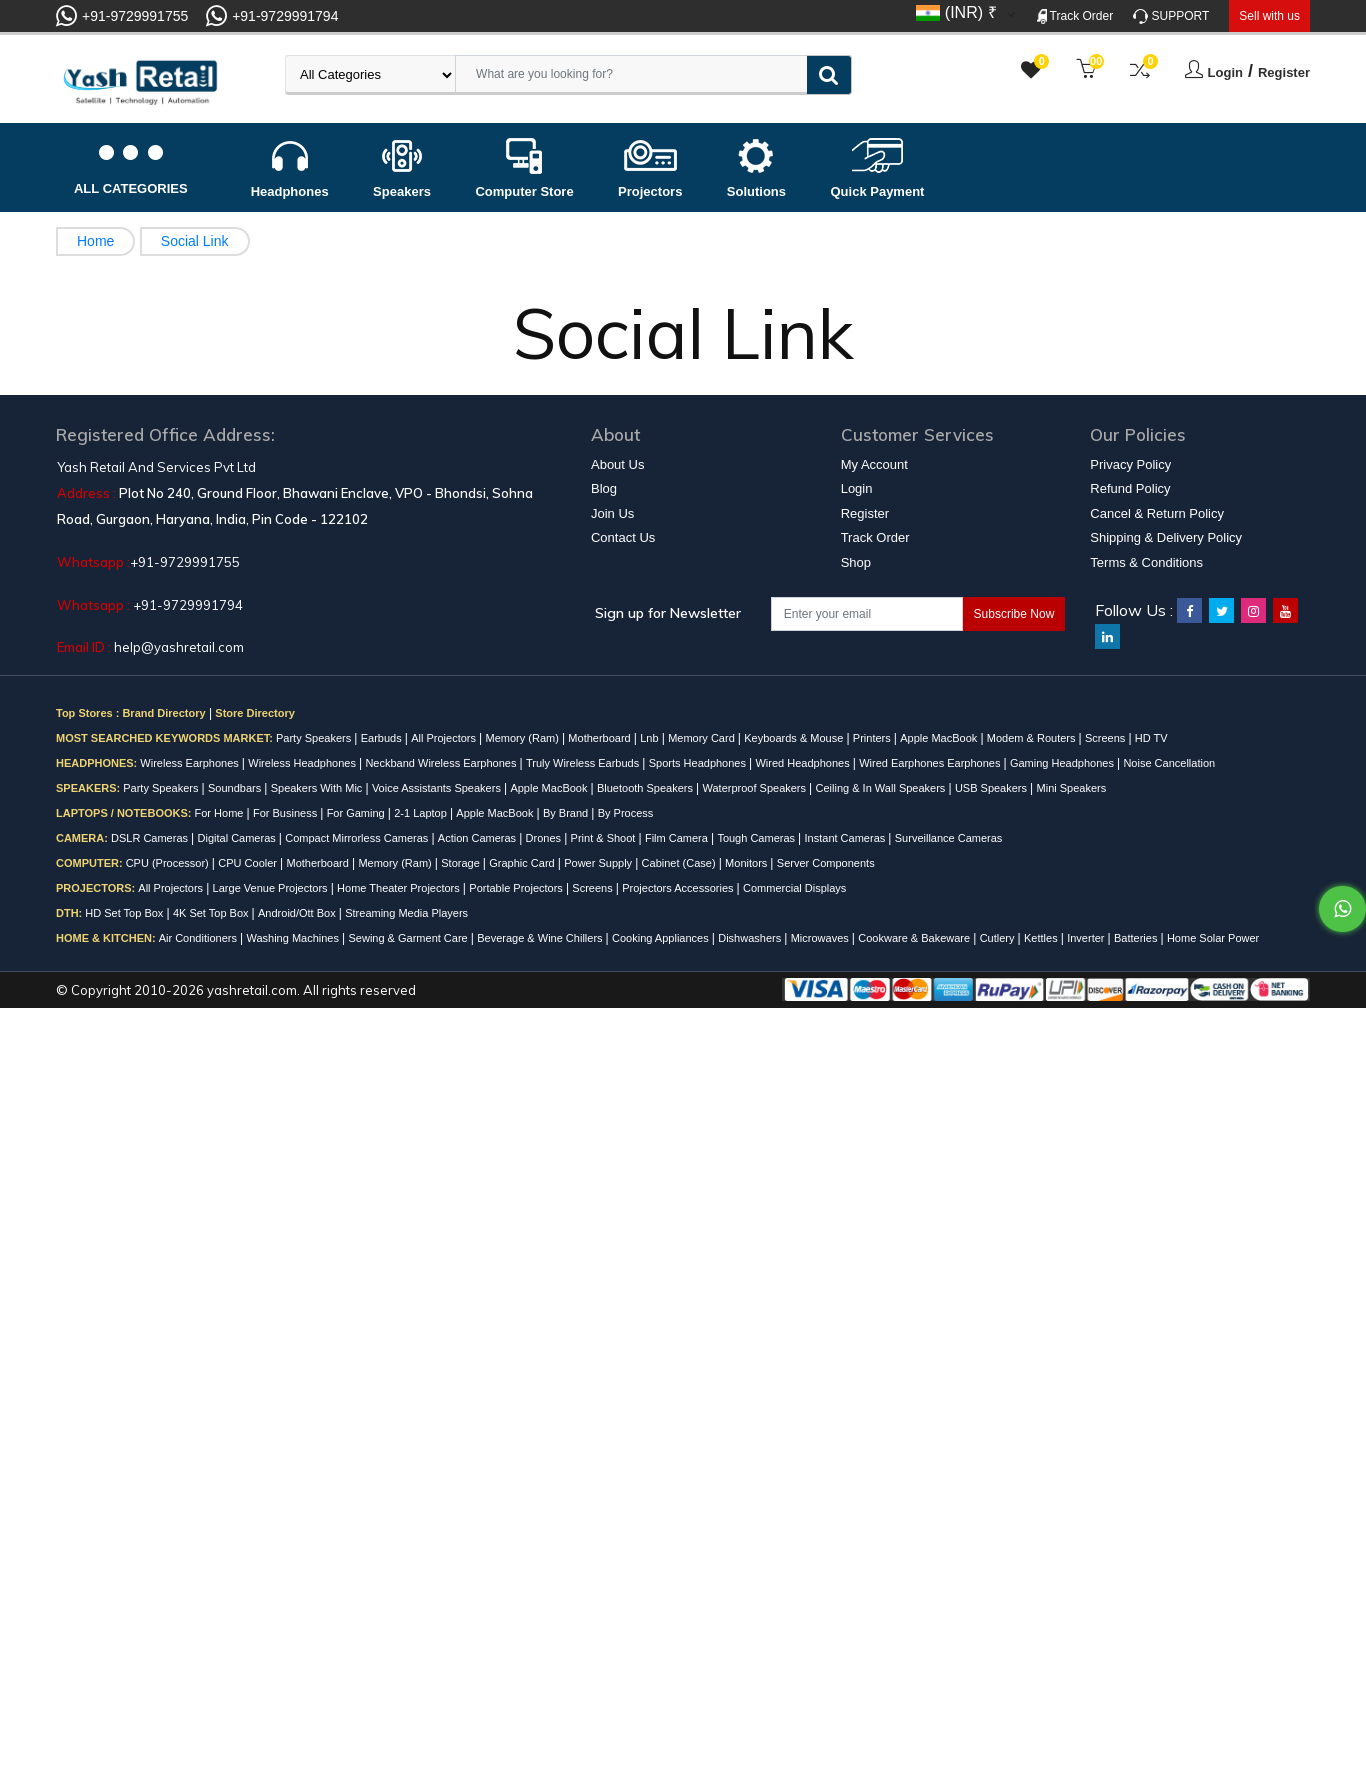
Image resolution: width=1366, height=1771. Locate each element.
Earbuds (383, 738)
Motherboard (600, 738)
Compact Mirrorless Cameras (358, 838)
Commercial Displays (794, 888)
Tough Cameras (757, 838)
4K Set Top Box (212, 913)
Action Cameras (478, 838)
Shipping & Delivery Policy (1166, 537)
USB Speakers (992, 788)
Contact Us (623, 537)
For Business (286, 813)
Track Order (1075, 16)
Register (1284, 72)
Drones (545, 838)
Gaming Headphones (1063, 763)
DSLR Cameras (151, 838)
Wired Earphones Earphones (931, 763)
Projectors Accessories (679, 888)
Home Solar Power (1213, 938)
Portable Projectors (517, 888)
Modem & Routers (1033, 738)
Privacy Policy (1130, 464)
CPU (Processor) (169, 863)
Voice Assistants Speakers (438, 788)
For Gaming (357, 813)
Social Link (195, 241)
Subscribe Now (1014, 614)
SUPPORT (1171, 16)
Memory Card (703, 738)
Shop (856, 562)
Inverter (1087, 938)
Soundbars (236, 788)
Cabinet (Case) (680, 863)
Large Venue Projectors (272, 888)
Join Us (612, 513)
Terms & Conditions (1146, 562)
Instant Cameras (847, 838)
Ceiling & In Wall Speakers (882, 788)
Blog (604, 488)
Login (1225, 72)
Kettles (1042, 938)
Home (95, 241)
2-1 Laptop (422, 813)
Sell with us (1269, 16)
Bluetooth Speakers (646, 788)
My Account (874, 464)
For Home (221, 813)
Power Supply (599, 863)
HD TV (1151, 738)
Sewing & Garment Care (409, 938)
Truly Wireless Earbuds (584, 763)
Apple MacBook (940, 738)
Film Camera (678, 838)
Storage (462, 863)
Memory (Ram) (524, 738)
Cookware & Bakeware (915, 938)
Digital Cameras (238, 838)
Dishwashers (751, 938)
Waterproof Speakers (756, 788)
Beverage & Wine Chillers (541, 938)
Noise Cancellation (1169, 763)
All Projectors (445, 738)
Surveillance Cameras (949, 838)
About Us (617, 464)
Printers (873, 738)
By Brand (567, 813)
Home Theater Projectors (400, 888)
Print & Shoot (605, 838)
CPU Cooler (249, 863)
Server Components (826, 863)
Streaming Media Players (406, 913)
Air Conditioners (199, 938)
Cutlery (999, 938)
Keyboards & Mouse (795, 738)
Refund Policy (1130, 488)
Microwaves (821, 938)
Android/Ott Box (298, 913)
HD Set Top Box (125, 913)
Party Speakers (315, 738)
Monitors (747, 863)
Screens (1106, 738)
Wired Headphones (803, 763)
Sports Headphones (699, 763)
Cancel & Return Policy (1157, 513)
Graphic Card (523, 863)
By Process (626, 813)
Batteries (1137, 938)
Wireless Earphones (191, 763)
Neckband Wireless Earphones (442, 763)
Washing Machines (294, 938)
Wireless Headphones (303, 763)
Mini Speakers (1072, 788)
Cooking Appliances (662, 938)
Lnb (650, 738)
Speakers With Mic (318, 788)
